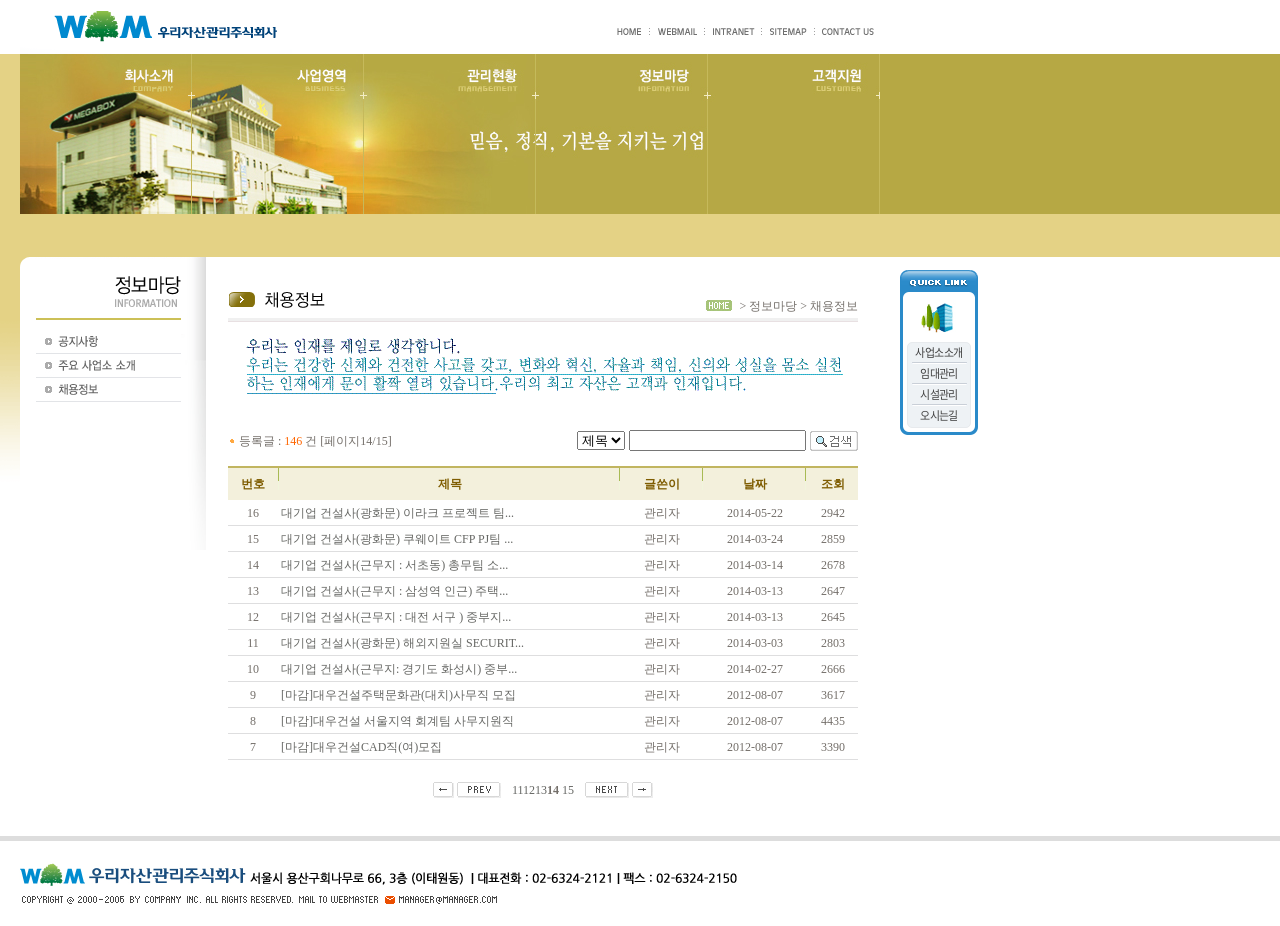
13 (541, 790)
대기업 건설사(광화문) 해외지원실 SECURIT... (402, 643)
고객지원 (793, 134)
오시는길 (939, 415)
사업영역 (277, 134)
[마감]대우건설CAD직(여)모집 (361, 747)
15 (568, 790)
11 (517, 790)
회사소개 (105, 134)
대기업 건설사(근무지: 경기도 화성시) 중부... (399, 669)
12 (529, 790)
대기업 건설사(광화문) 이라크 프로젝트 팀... (397, 513)
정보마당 (621, 134)
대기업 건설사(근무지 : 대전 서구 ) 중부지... (396, 617)
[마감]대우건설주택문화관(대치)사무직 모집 (398, 695)
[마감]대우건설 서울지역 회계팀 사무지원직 (397, 721)
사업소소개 (938, 352)
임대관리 (939, 373)
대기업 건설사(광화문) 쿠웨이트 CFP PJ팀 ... (397, 539)
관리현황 (449, 134)
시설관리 (939, 394)
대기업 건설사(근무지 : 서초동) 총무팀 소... (394, 565)
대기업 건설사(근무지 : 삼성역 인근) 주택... (394, 591)
